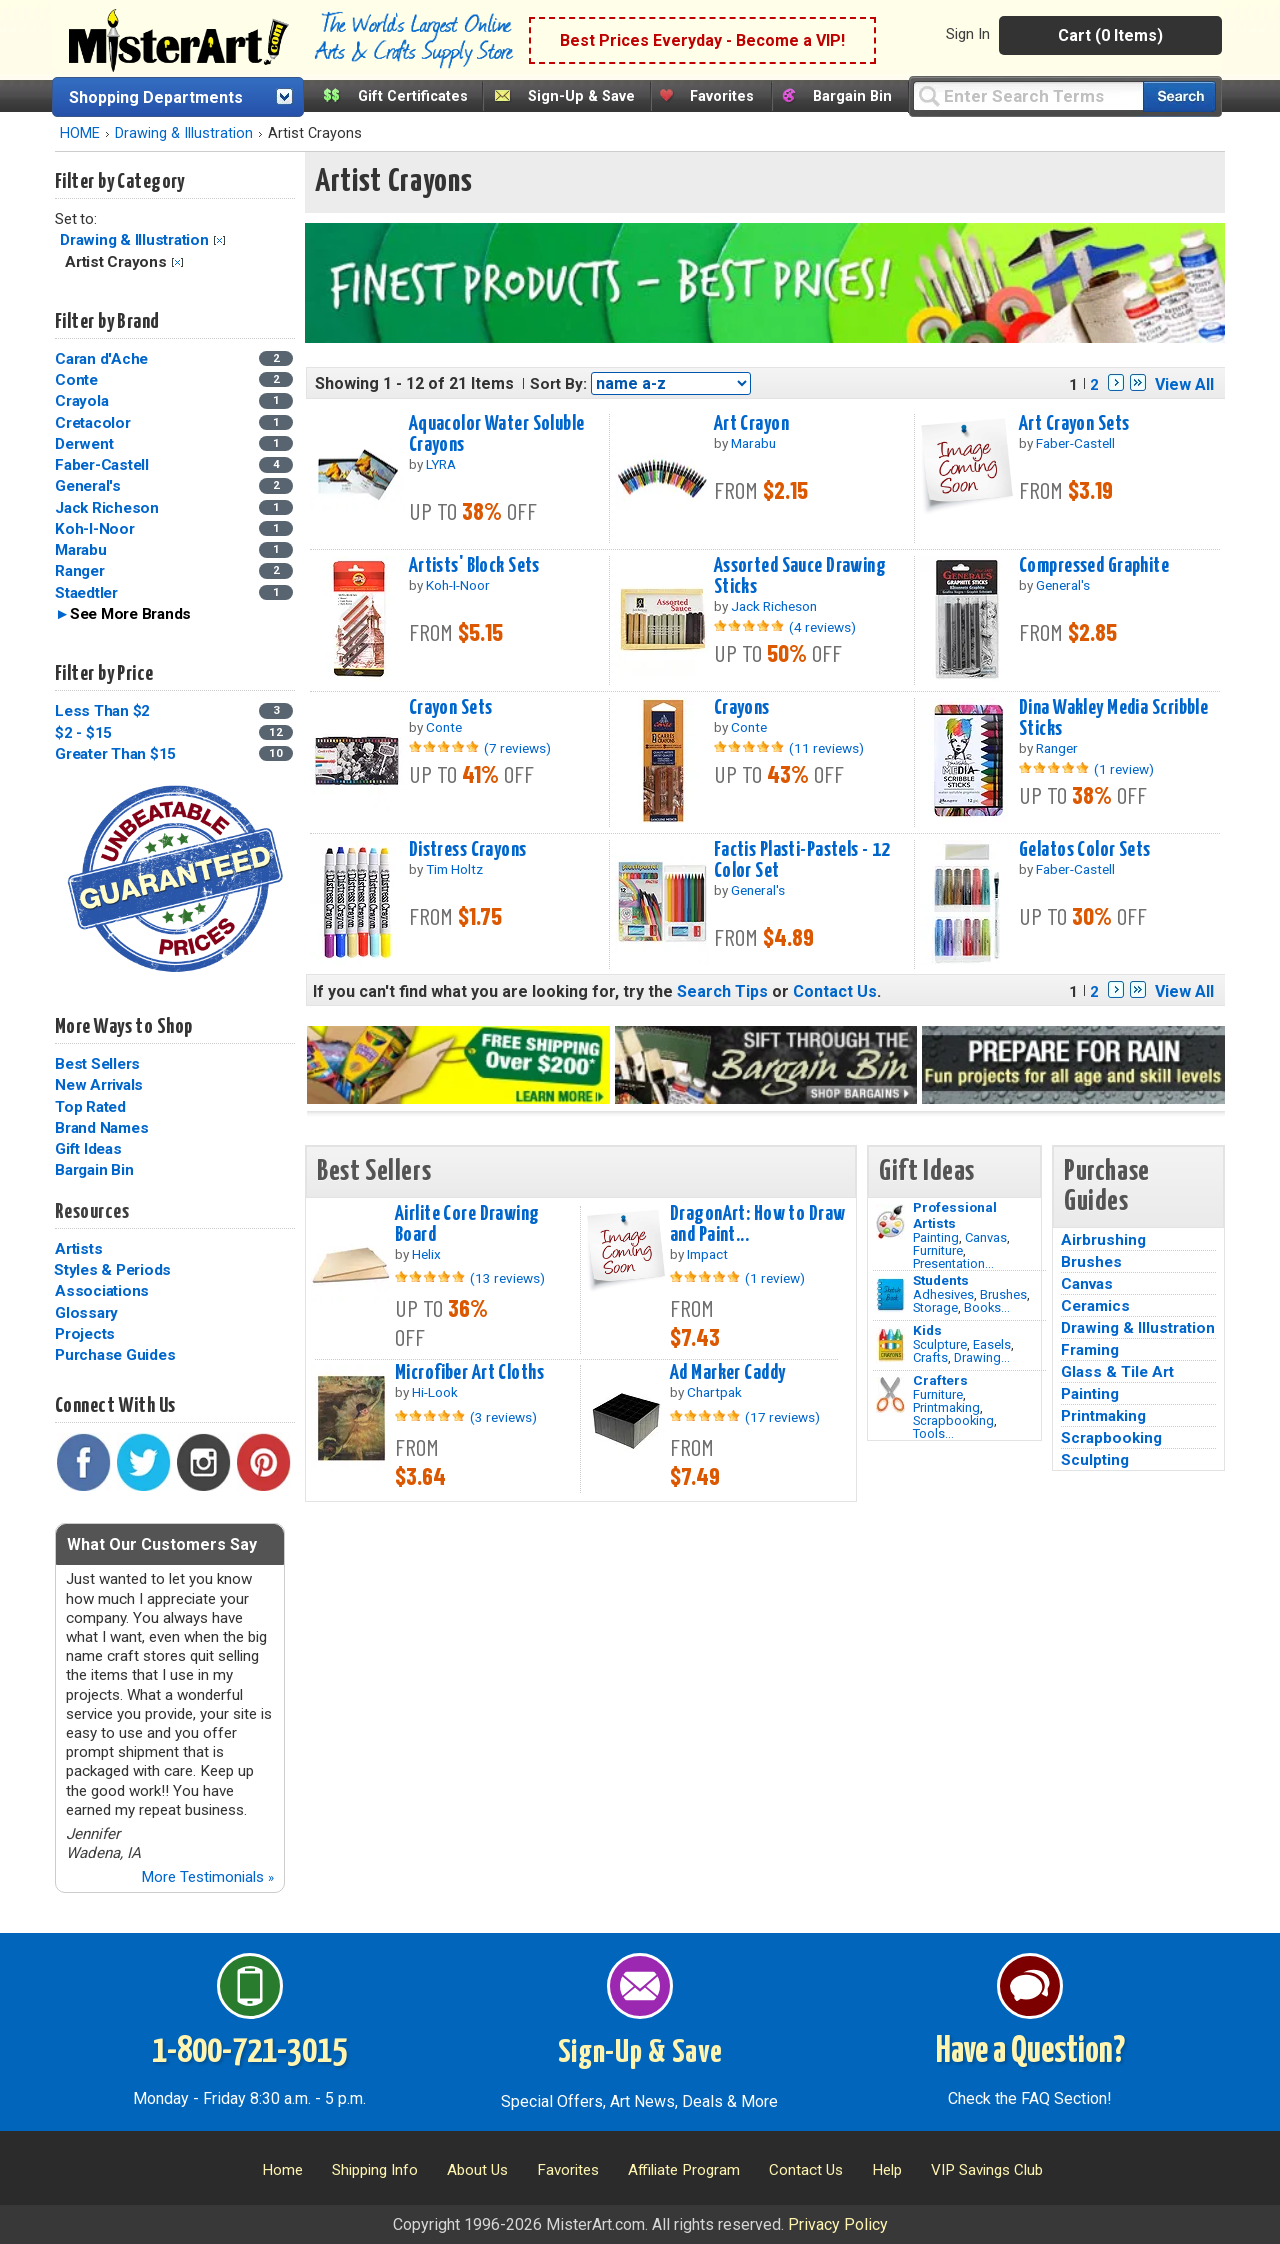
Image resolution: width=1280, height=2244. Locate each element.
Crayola (81, 401)
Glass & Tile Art (1117, 1372)
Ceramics (1095, 1306)
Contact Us (835, 991)
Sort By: (558, 384)
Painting (936, 1237)
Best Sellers (97, 1064)
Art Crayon (751, 424)
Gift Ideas (88, 1149)
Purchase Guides (115, 1355)
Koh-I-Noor (95, 529)
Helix (426, 1254)
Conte (76, 380)
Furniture (938, 1250)
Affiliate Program (684, 2170)
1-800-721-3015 (249, 2052)
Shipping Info (375, 2170)
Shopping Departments (156, 97)
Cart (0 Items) (1110, 35)
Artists (78, 1249)
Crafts (930, 1357)
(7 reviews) (517, 748)
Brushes (1003, 1294)
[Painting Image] (890, 1222)
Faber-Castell (102, 465)
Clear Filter (219, 240)
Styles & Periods (112, 1270)
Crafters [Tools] (940, 1380)
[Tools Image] (890, 1395)
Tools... (933, 1433)
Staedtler (86, 593)
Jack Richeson (107, 508)
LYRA (441, 464)
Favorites (722, 96)
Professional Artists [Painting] (955, 1215)
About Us (477, 2170)
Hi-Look (435, 1392)
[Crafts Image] (890, 1345)
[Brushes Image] (890, 1295)
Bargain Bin (852, 96)
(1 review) (1124, 769)
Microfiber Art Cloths (469, 1373)
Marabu (81, 550)
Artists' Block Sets (474, 566)
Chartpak (714, 1392)
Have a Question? (1030, 2052)
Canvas (986, 1237)
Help (887, 2170)
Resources (92, 1212)
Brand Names (101, 1128)
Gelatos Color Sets (1085, 850)
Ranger (80, 571)
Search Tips (722, 991)
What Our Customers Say (162, 1544)
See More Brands (130, 614)
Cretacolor (93, 423)
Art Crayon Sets (1074, 424)
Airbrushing (1103, 1240)
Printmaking (946, 1407)
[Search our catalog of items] (1179, 96)
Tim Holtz (454, 869)
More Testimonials (207, 1877)
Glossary (86, 1313)
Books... (987, 1307)
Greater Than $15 (115, 754)
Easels (992, 1344)
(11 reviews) (826, 748)
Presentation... (953, 1263)
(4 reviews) (822, 627)
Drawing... (982, 1357)
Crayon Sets (451, 708)
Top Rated (90, 1107)
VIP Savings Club (987, 2170)
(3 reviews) (503, 1417)
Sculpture (940, 1344)
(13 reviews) (507, 1278)
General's (88, 486)
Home (282, 2170)
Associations (102, 1291)
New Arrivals (99, 1085)
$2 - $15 (83, 733)
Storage (935, 1307)
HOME (80, 133)
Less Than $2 (102, 711)
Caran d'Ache (101, 359)
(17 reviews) (782, 1417)
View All (1184, 384)
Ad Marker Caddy (727, 1373)
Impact (707, 1254)
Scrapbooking (953, 1420)
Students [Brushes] (941, 1280)
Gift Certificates (413, 96)
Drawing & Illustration (184, 133)
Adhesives (943, 1294)
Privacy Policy (838, 2224)
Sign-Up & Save (581, 96)
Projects (85, 1334)
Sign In (968, 34)
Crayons (742, 708)
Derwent (84, 444)
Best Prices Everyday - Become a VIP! (702, 40)
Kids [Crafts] (927, 1330)
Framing (1090, 1350)
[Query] (1028, 95)
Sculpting (1095, 1460)
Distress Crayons (468, 850)
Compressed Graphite (1094, 566)
